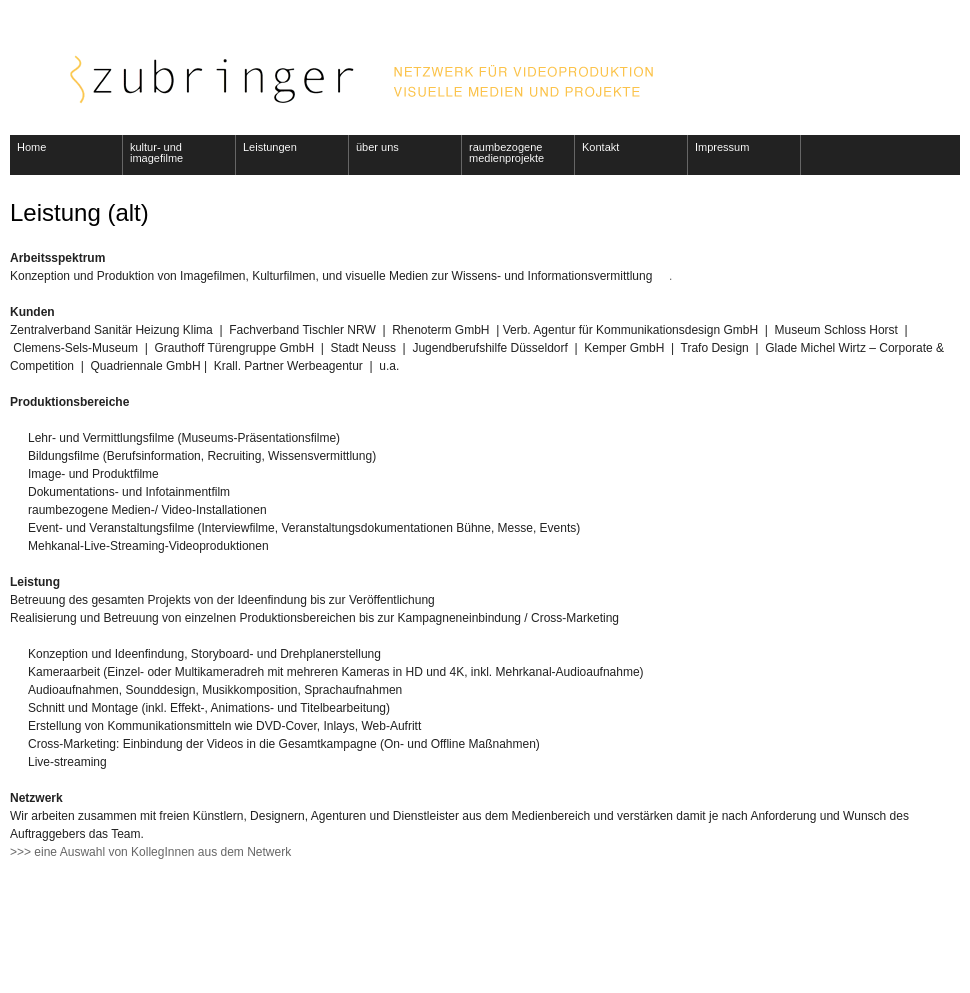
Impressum (722, 147)
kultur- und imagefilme (156, 152)
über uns (377, 147)
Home (31, 147)
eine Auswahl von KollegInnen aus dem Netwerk (162, 852)
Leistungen (270, 147)
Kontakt (600, 147)
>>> (22, 852)
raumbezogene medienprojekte (506, 152)
